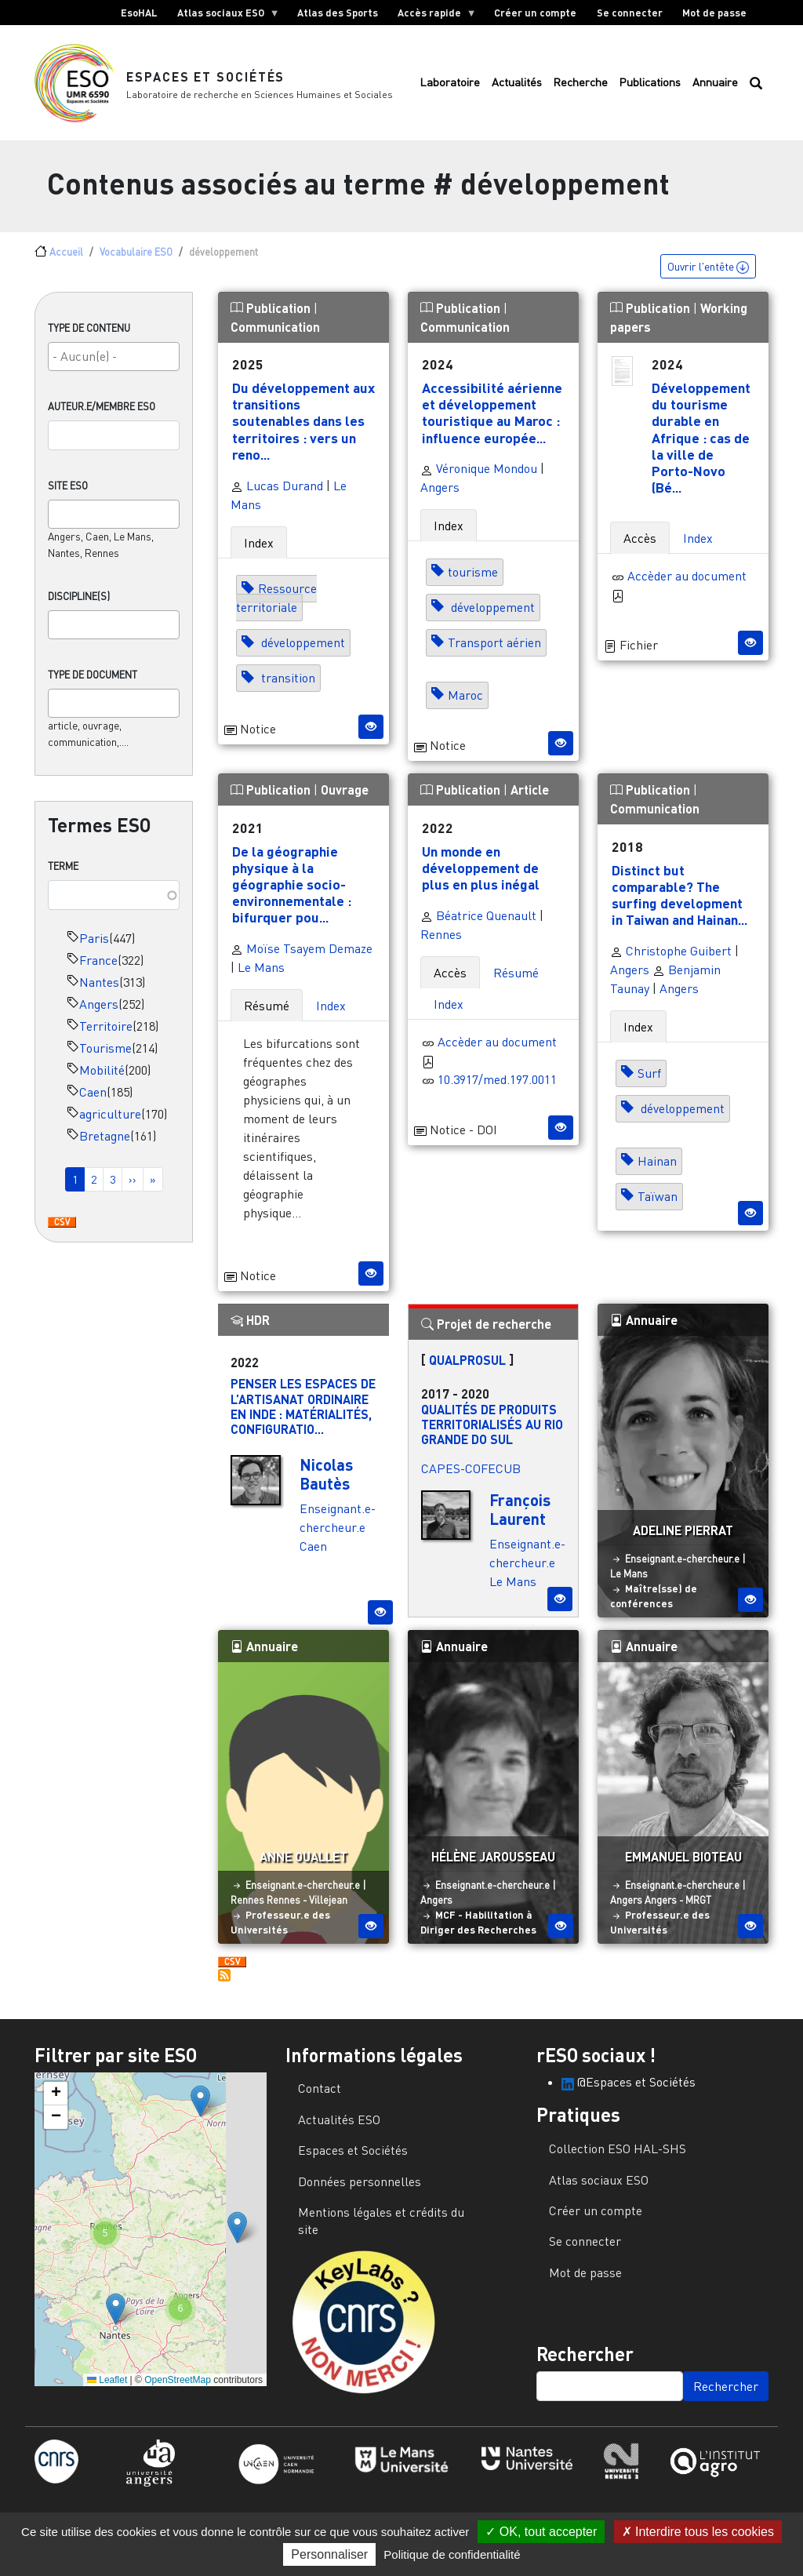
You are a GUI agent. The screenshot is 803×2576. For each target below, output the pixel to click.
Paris (94, 947)
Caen (93, 1100)
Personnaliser (329, 2554)
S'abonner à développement (224, 1983)
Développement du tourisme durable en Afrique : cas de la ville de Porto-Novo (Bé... (701, 445)
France (98, 969)
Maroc (465, 703)
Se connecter (630, 12)
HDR (250, 1328)
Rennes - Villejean (307, 1907)
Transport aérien (494, 651)
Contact (319, 2097)
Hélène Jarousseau (493, 1864)
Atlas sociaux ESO (223, 15)
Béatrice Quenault (478, 924)
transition (286, 686)
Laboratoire (450, 86)
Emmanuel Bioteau (683, 1864)
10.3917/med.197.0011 (497, 1088)
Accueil (66, 260)
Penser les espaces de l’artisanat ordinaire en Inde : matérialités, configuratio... (303, 1414)
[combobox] (114, 365)
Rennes (441, 943)
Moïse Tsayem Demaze (301, 957)
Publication (272, 315)
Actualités (517, 86)
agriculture (110, 1122)
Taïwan (658, 1205)
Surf (649, 1082)
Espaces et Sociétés (206, 80)
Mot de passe (714, 12)
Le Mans (261, 976)
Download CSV (62, 1231)
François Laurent (519, 1518)
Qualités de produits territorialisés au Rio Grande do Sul (492, 1432)
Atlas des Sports (337, 12)
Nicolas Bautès (326, 1482)
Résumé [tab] (266, 1014)
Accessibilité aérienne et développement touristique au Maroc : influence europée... (492, 420)
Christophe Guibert (671, 959)
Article (530, 798)
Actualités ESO (339, 2128)
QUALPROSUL (467, 1368)
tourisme (473, 580)
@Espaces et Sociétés (628, 2090)
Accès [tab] (639, 546)
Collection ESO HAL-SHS (617, 2157)
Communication (275, 334)
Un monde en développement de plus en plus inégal (481, 876)
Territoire (106, 1034)
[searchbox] (114, 364)
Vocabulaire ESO (136, 260)
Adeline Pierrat (683, 1538)
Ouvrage (345, 798)
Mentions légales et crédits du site (381, 2229)
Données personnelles (359, 2189)
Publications (650, 86)
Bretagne (104, 1144)
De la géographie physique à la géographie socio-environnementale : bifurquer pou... (291, 892)
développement (301, 651)
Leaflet (107, 2387)
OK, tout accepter (541, 2531)
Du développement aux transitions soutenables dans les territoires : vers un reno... (303, 429)
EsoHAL (139, 12)
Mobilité (102, 1078)
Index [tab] (259, 550)
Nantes (99, 991)
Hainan (657, 1169)
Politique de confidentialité (451, 2554)
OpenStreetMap (177, 2387)
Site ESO (68, 494)
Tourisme (105, 1056)
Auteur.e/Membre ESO (101, 415)
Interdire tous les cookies (698, 2531)
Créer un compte (535, 12)
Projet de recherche (486, 1332)
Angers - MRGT (678, 1907)
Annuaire (715, 86)
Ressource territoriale (276, 606)
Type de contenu (89, 335)
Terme (63, 874)
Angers (98, 1013)
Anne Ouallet (303, 1864)
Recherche (580, 86)
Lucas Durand (277, 493)
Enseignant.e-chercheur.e (682, 1566)
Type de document (92, 683)
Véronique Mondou (478, 477)
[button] (200, 2110)
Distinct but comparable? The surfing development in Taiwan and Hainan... (679, 903)
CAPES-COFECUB (471, 1477)
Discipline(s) (79, 605)
